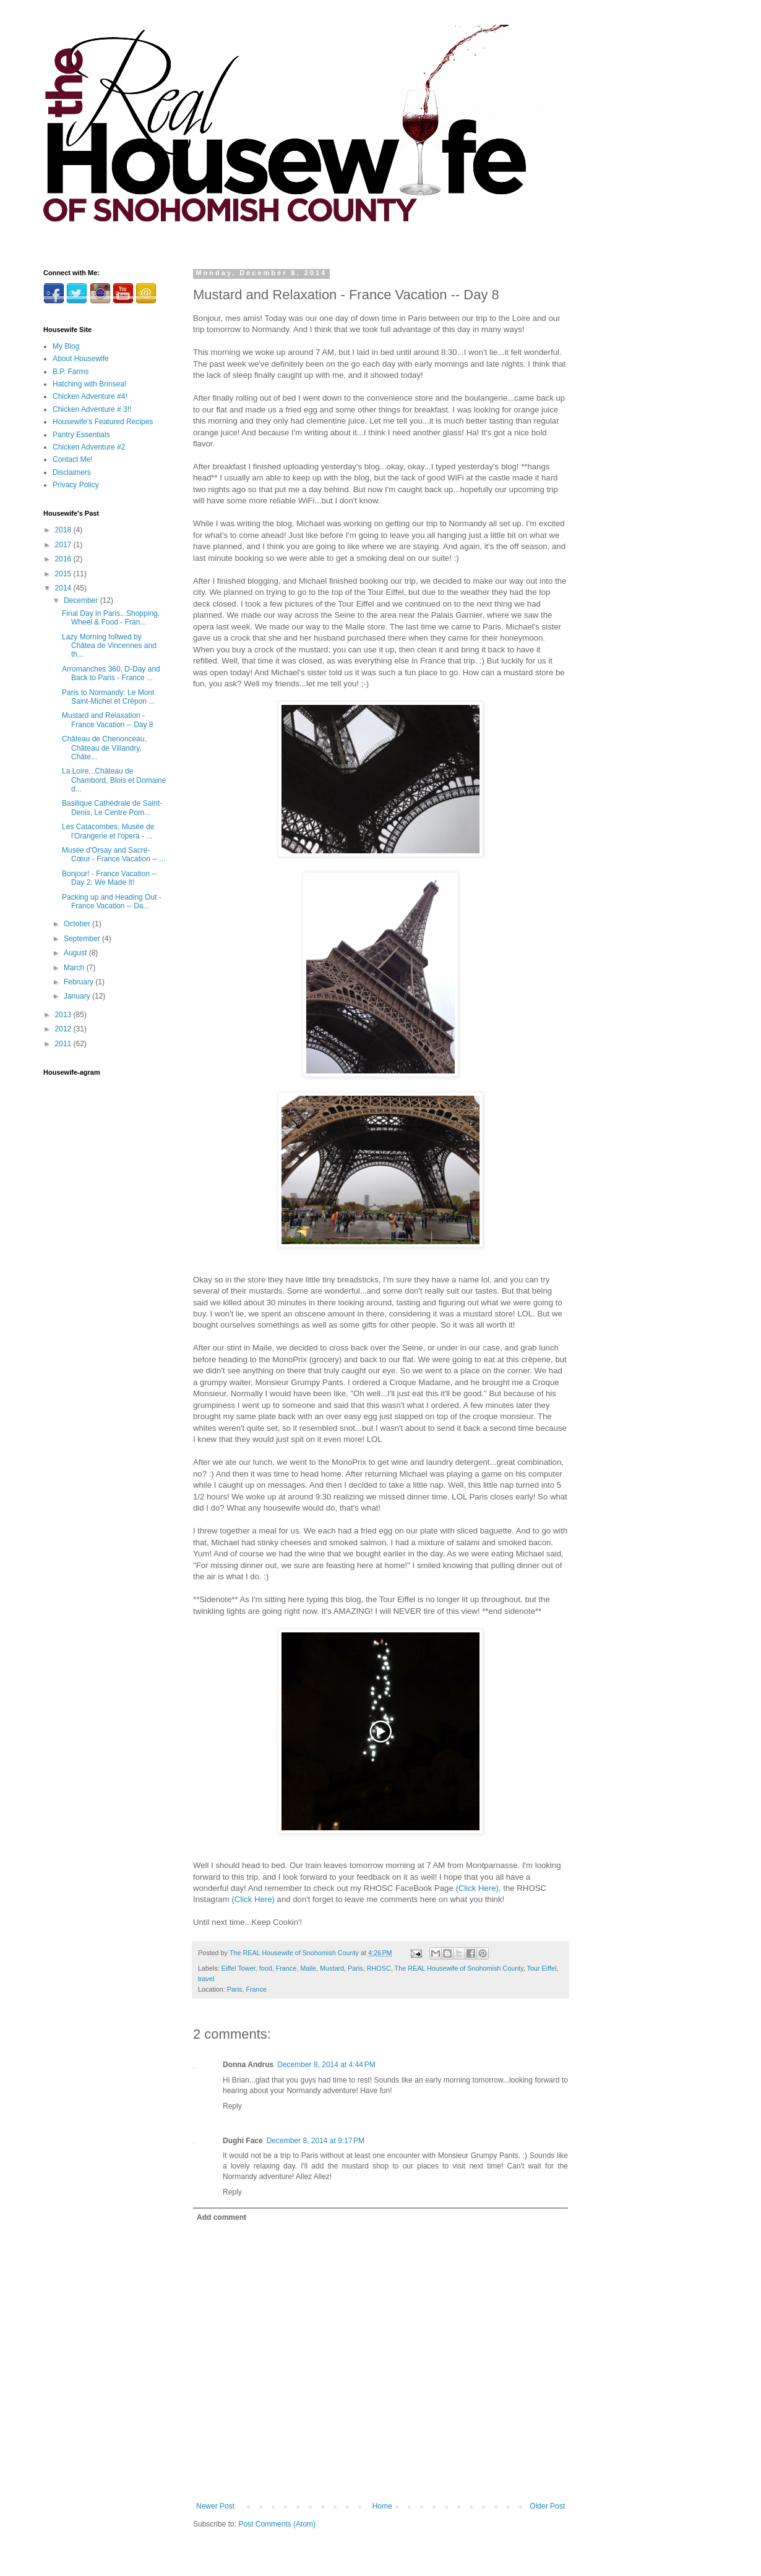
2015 (64, 573)
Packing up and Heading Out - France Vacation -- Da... (111, 901)
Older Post (547, 2506)
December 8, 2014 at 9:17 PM (315, 2140)
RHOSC (379, 1968)
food (265, 1968)
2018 (64, 530)
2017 (64, 544)
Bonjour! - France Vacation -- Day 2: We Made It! (109, 878)
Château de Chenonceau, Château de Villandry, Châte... (104, 748)
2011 (64, 1043)
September (83, 938)
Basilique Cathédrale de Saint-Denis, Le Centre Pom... (112, 807)
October (78, 923)
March (75, 967)
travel (206, 1978)
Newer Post (215, 2506)
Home (382, 2506)
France (286, 1968)
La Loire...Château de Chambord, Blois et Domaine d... (114, 780)
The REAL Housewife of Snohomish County (459, 1968)
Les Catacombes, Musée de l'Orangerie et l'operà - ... (108, 831)
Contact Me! (73, 459)
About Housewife (81, 358)
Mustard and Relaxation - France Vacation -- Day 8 (107, 719)
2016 (64, 559)
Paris (355, 1968)
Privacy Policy (76, 484)
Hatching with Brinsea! (89, 384)
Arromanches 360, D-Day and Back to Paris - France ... (111, 673)
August (76, 953)
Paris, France (247, 1989)
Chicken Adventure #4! (90, 396)
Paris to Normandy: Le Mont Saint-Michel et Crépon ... (108, 697)
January (78, 996)
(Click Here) (477, 1888)
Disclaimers (72, 472)
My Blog (66, 346)
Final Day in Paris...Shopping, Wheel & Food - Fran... (111, 617)
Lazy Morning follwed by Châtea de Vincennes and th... (109, 646)
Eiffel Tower (238, 1968)
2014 (64, 588)
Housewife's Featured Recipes (103, 421)
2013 (64, 1014)
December (82, 600)
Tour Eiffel (542, 1968)
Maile (308, 1968)
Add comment (221, 2217)
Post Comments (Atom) (277, 2524)
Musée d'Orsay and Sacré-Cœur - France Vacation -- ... (113, 854)
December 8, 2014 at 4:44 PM (326, 2064)
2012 (64, 1029)
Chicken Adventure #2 (89, 447)
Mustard (332, 1968)
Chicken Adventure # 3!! (92, 409)
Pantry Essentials (81, 434)
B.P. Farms (70, 371)
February (79, 982)
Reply (232, 2106)
